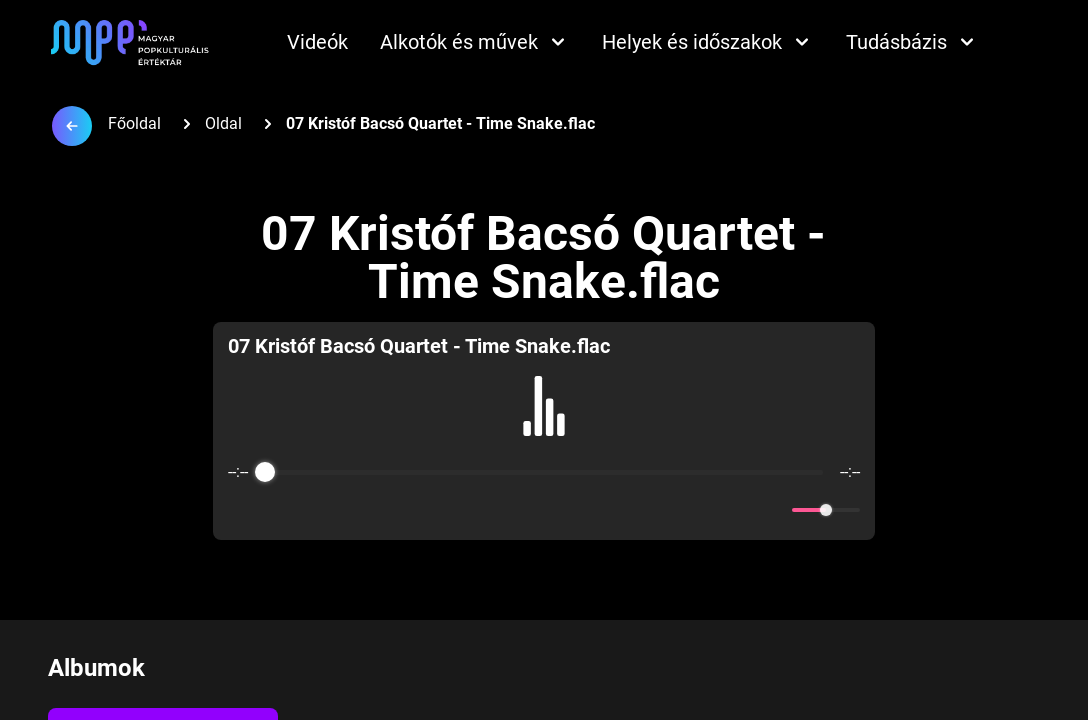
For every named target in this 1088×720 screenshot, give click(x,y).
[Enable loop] (241, 510)
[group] (543, 431)
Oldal (223, 123)
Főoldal (134, 123)
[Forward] (587, 510)
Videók (317, 42)
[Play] (544, 510)
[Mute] (773, 510)
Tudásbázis (912, 42)
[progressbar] (544, 472)
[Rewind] (500, 510)
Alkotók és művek (475, 42)
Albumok (96, 668)
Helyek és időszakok (708, 42)
